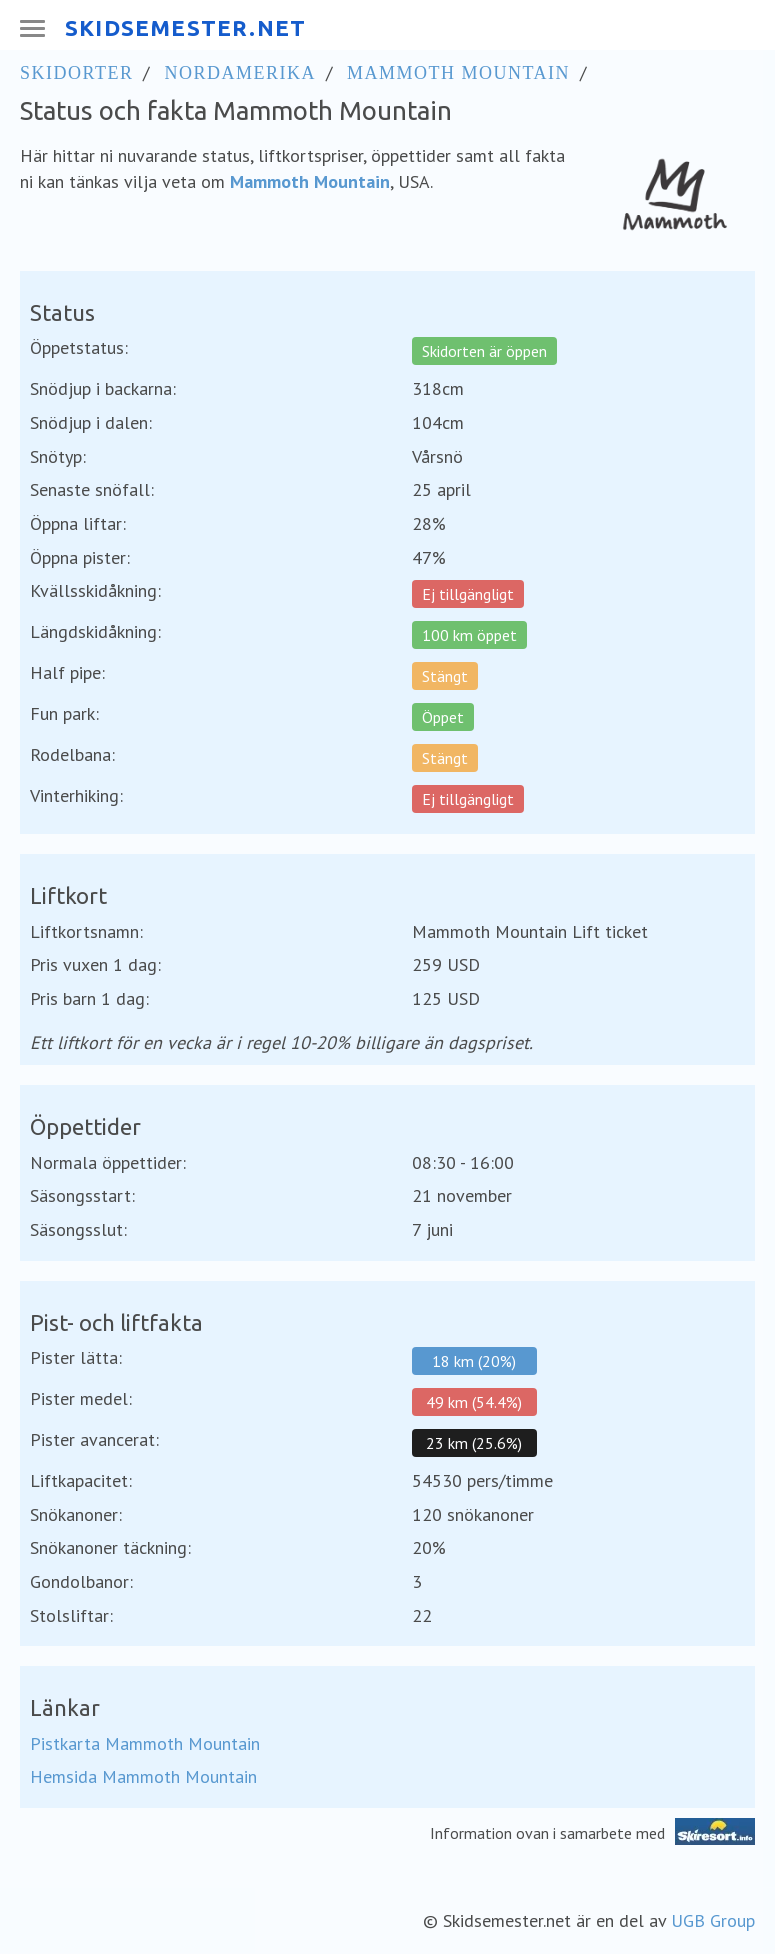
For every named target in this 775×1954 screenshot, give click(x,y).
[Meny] (31, 28)
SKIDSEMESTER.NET (185, 27)
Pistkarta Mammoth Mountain (145, 1743)
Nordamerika (240, 73)
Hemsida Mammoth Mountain (143, 1776)
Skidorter (76, 73)
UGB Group (713, 1920)
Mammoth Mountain (458, 73)
